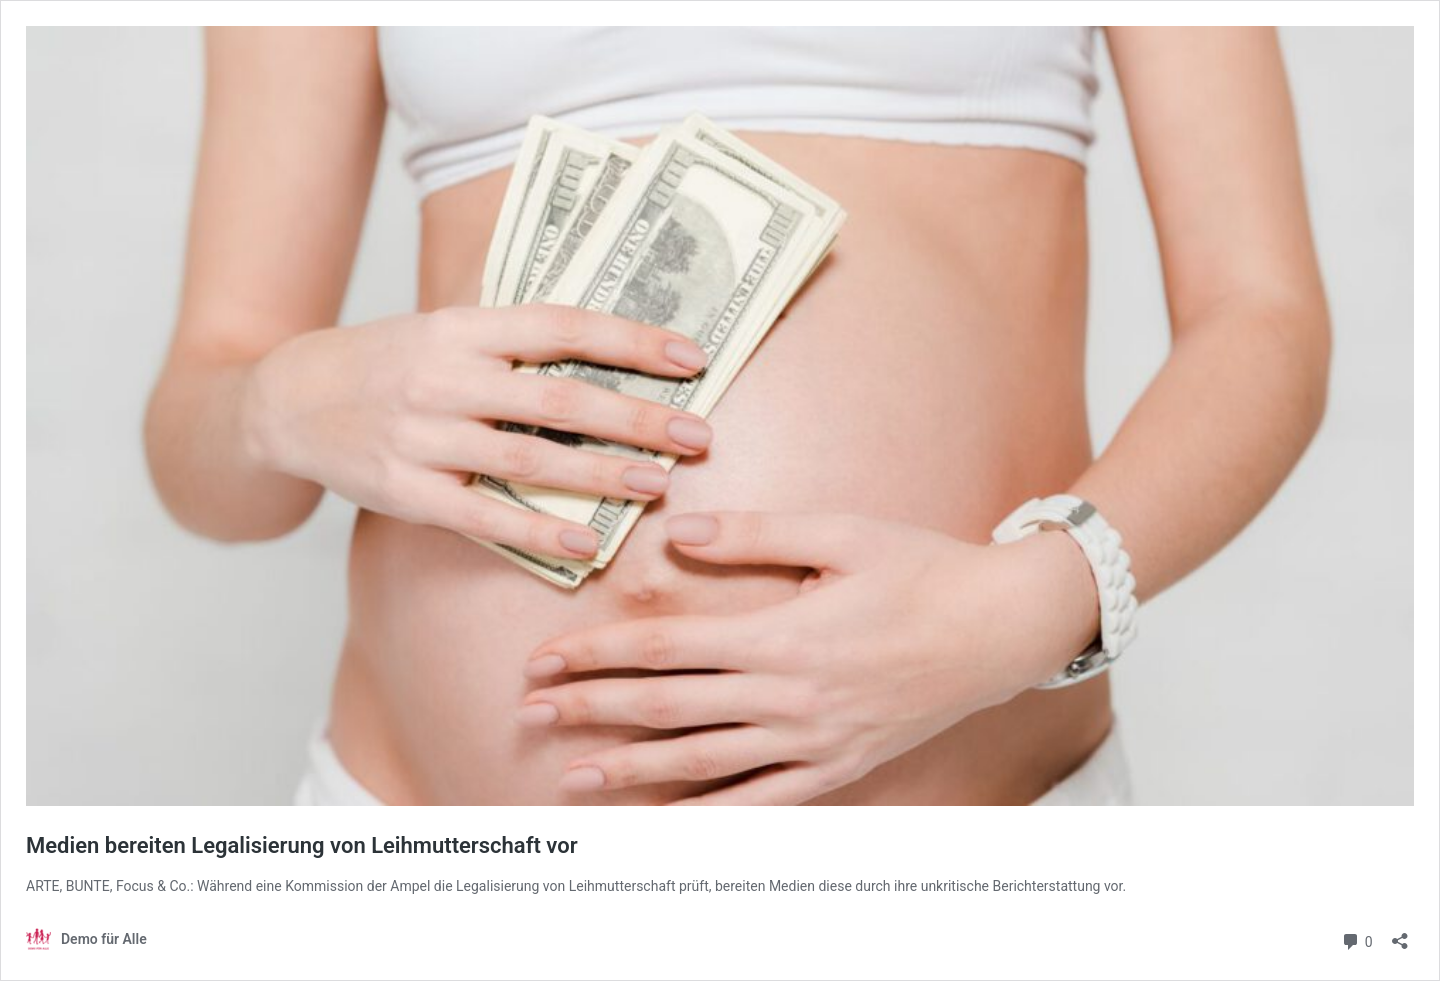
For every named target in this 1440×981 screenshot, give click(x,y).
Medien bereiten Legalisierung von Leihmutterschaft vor (302, 845)
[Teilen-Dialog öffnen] (1400, 934)
